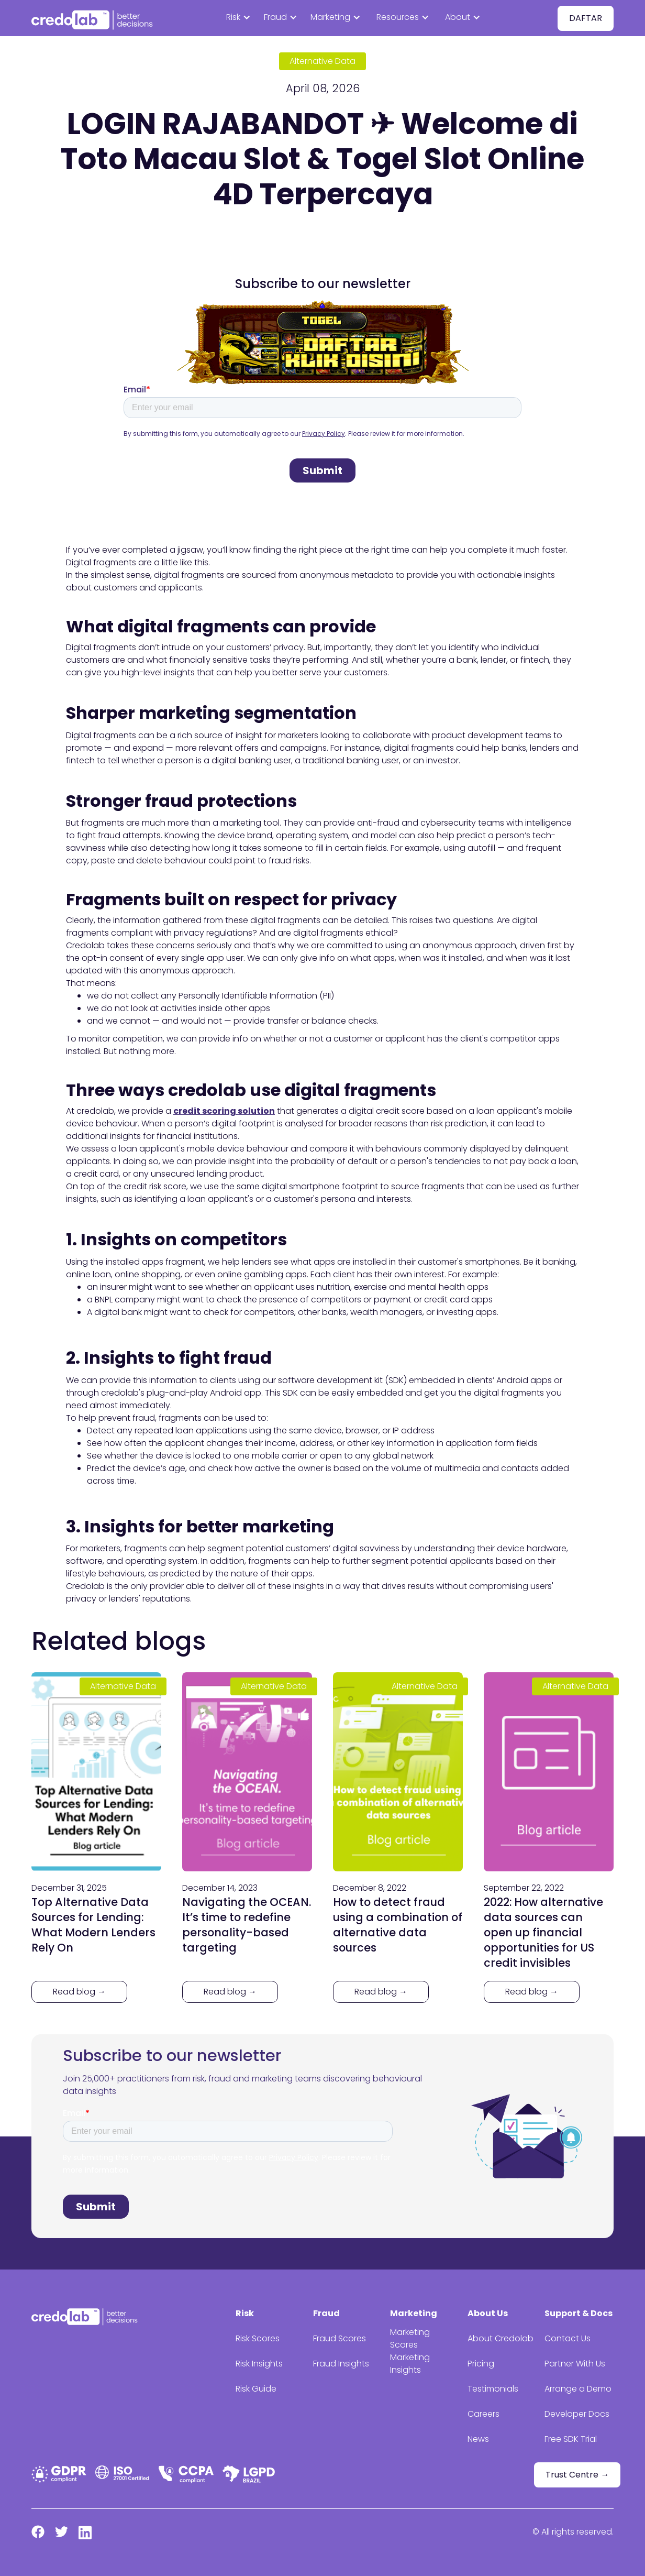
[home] (94, 18)
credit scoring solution (224, 1111)
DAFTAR (585, 18)
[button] (242, 18)
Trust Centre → (577, 2475)
